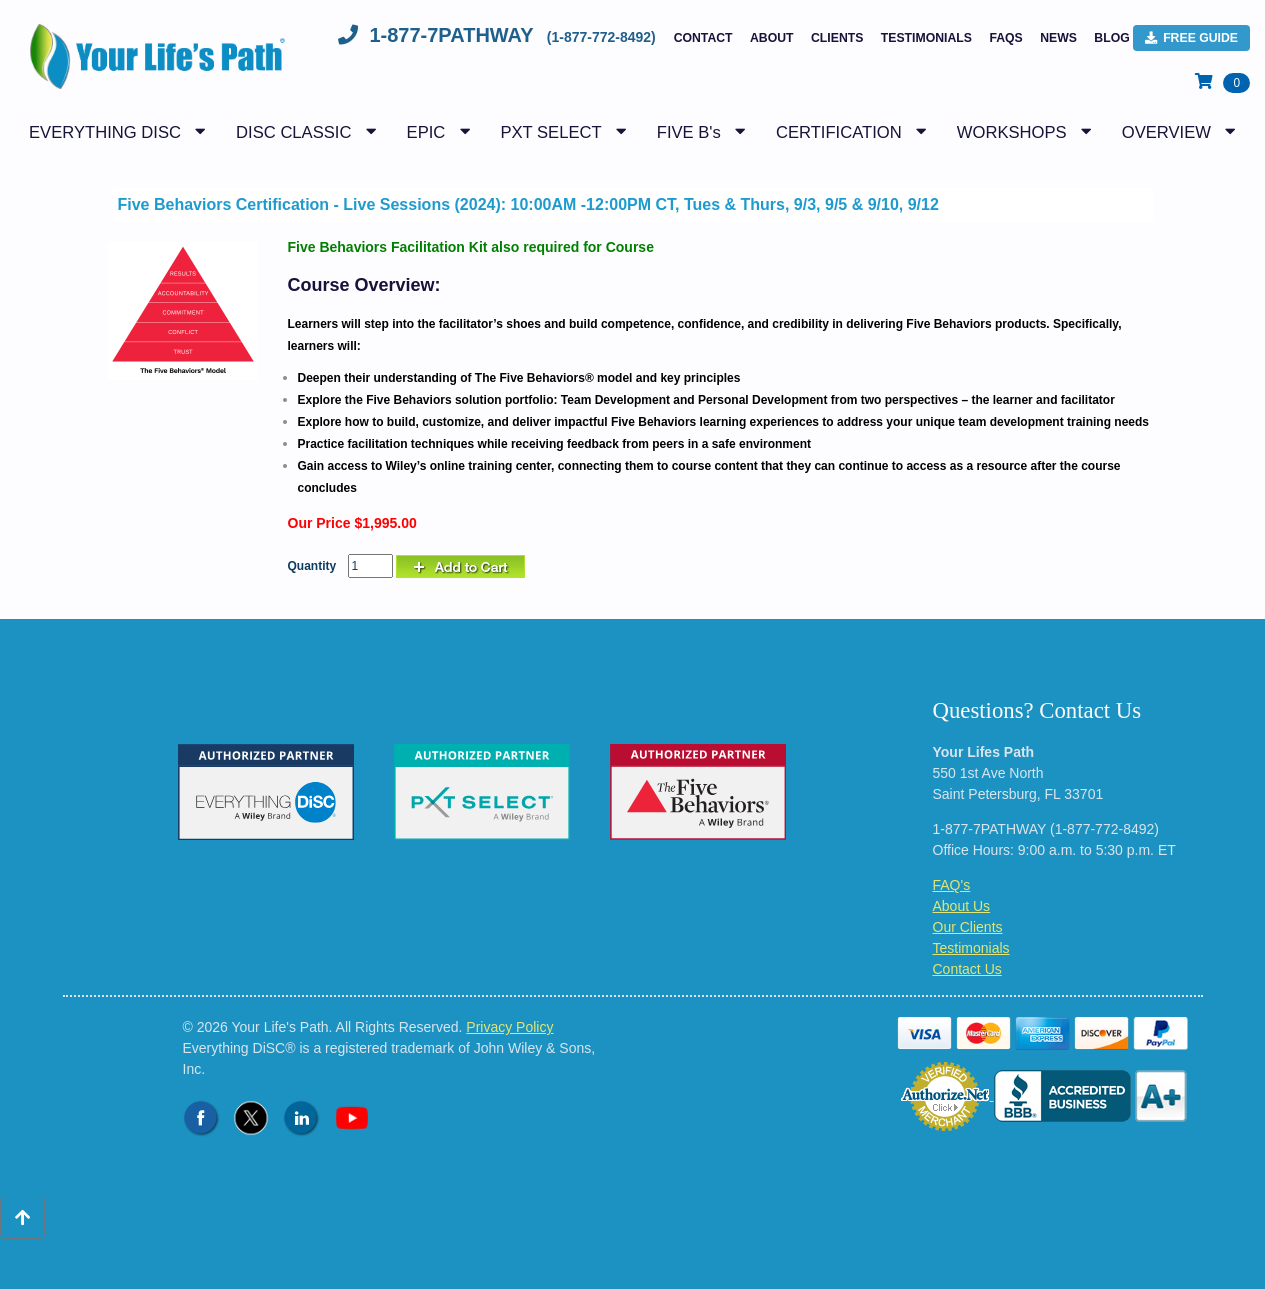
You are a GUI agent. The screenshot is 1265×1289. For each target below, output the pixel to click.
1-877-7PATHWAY (499, 35)
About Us (962, 906)
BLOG (1111, 38)
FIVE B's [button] (689, 132)
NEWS (1058, 38)
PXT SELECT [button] (550, 132)
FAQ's (952, 885)
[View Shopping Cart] (1222, 82)
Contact (703, 38)
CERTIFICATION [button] (839, 132)
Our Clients (968, 927)
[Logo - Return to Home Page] (152, 67)
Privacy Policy (509, 1027)
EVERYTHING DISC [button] (105, 132)
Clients (837, 38)
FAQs (1005, 38)
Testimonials (926, 38)
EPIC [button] (426, 132)
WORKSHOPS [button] (1012, 132)
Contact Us (967, 969)
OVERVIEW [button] (1166, 132)
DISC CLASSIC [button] (293, 132)
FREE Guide (1191, 38)
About (772, 38)
